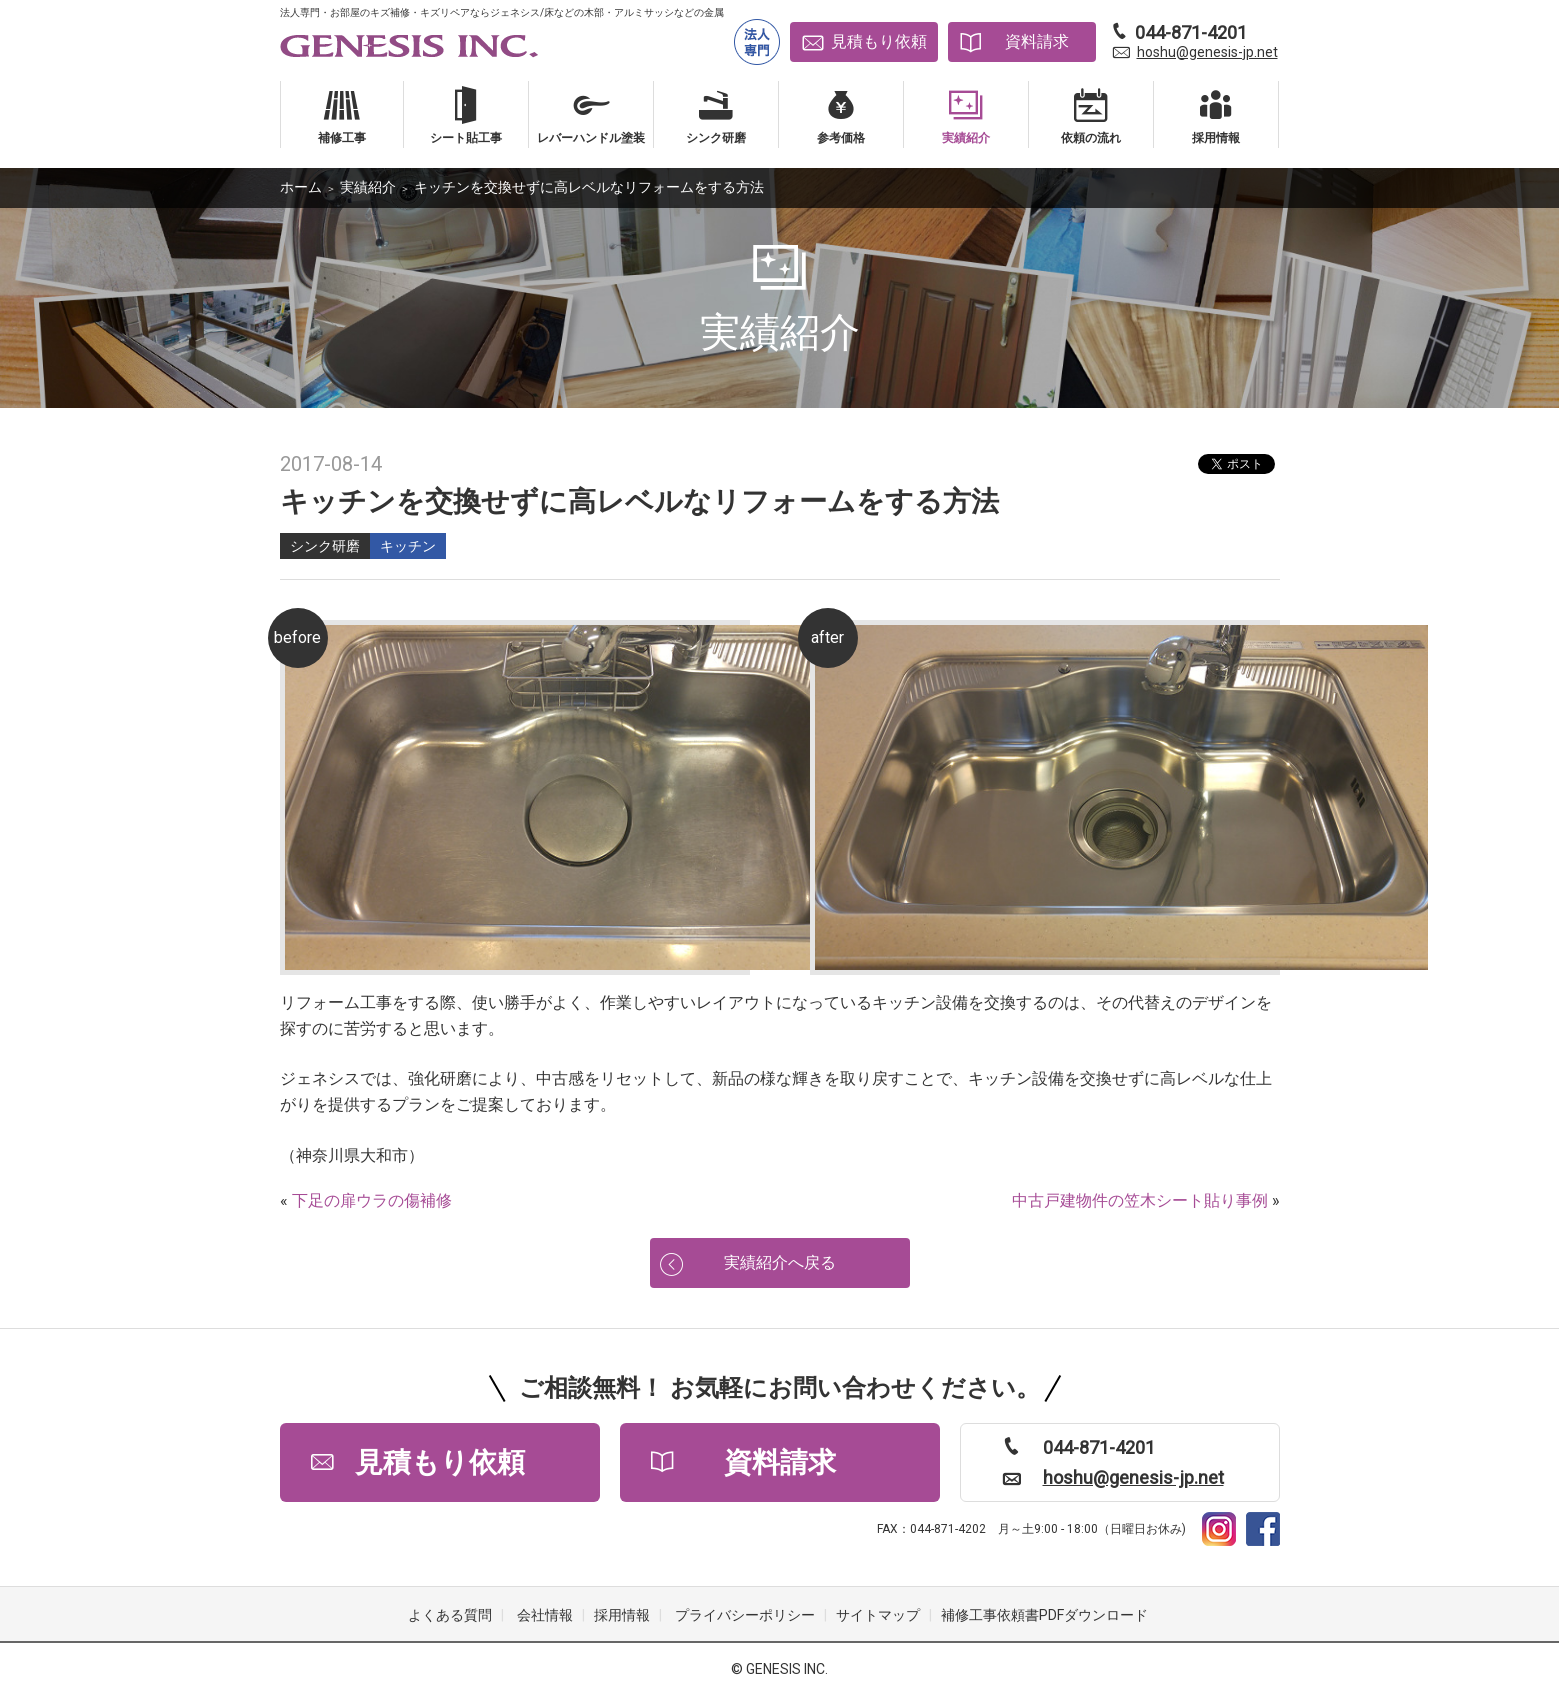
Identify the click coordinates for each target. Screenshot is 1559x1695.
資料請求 (1037, 41)
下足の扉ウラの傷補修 (372, 1200)
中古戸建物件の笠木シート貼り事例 (1140, 1200)
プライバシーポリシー (745, 1615)
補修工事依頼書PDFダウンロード (1044, 1615)
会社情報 (545, 1615)
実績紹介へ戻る (780, 1262)
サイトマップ (878, 1615)
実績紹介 (368, 187)
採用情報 (622, 1615)
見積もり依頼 (879, 41)
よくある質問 (450, 1615)
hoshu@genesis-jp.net (1207, 52)
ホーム (301, 187)
